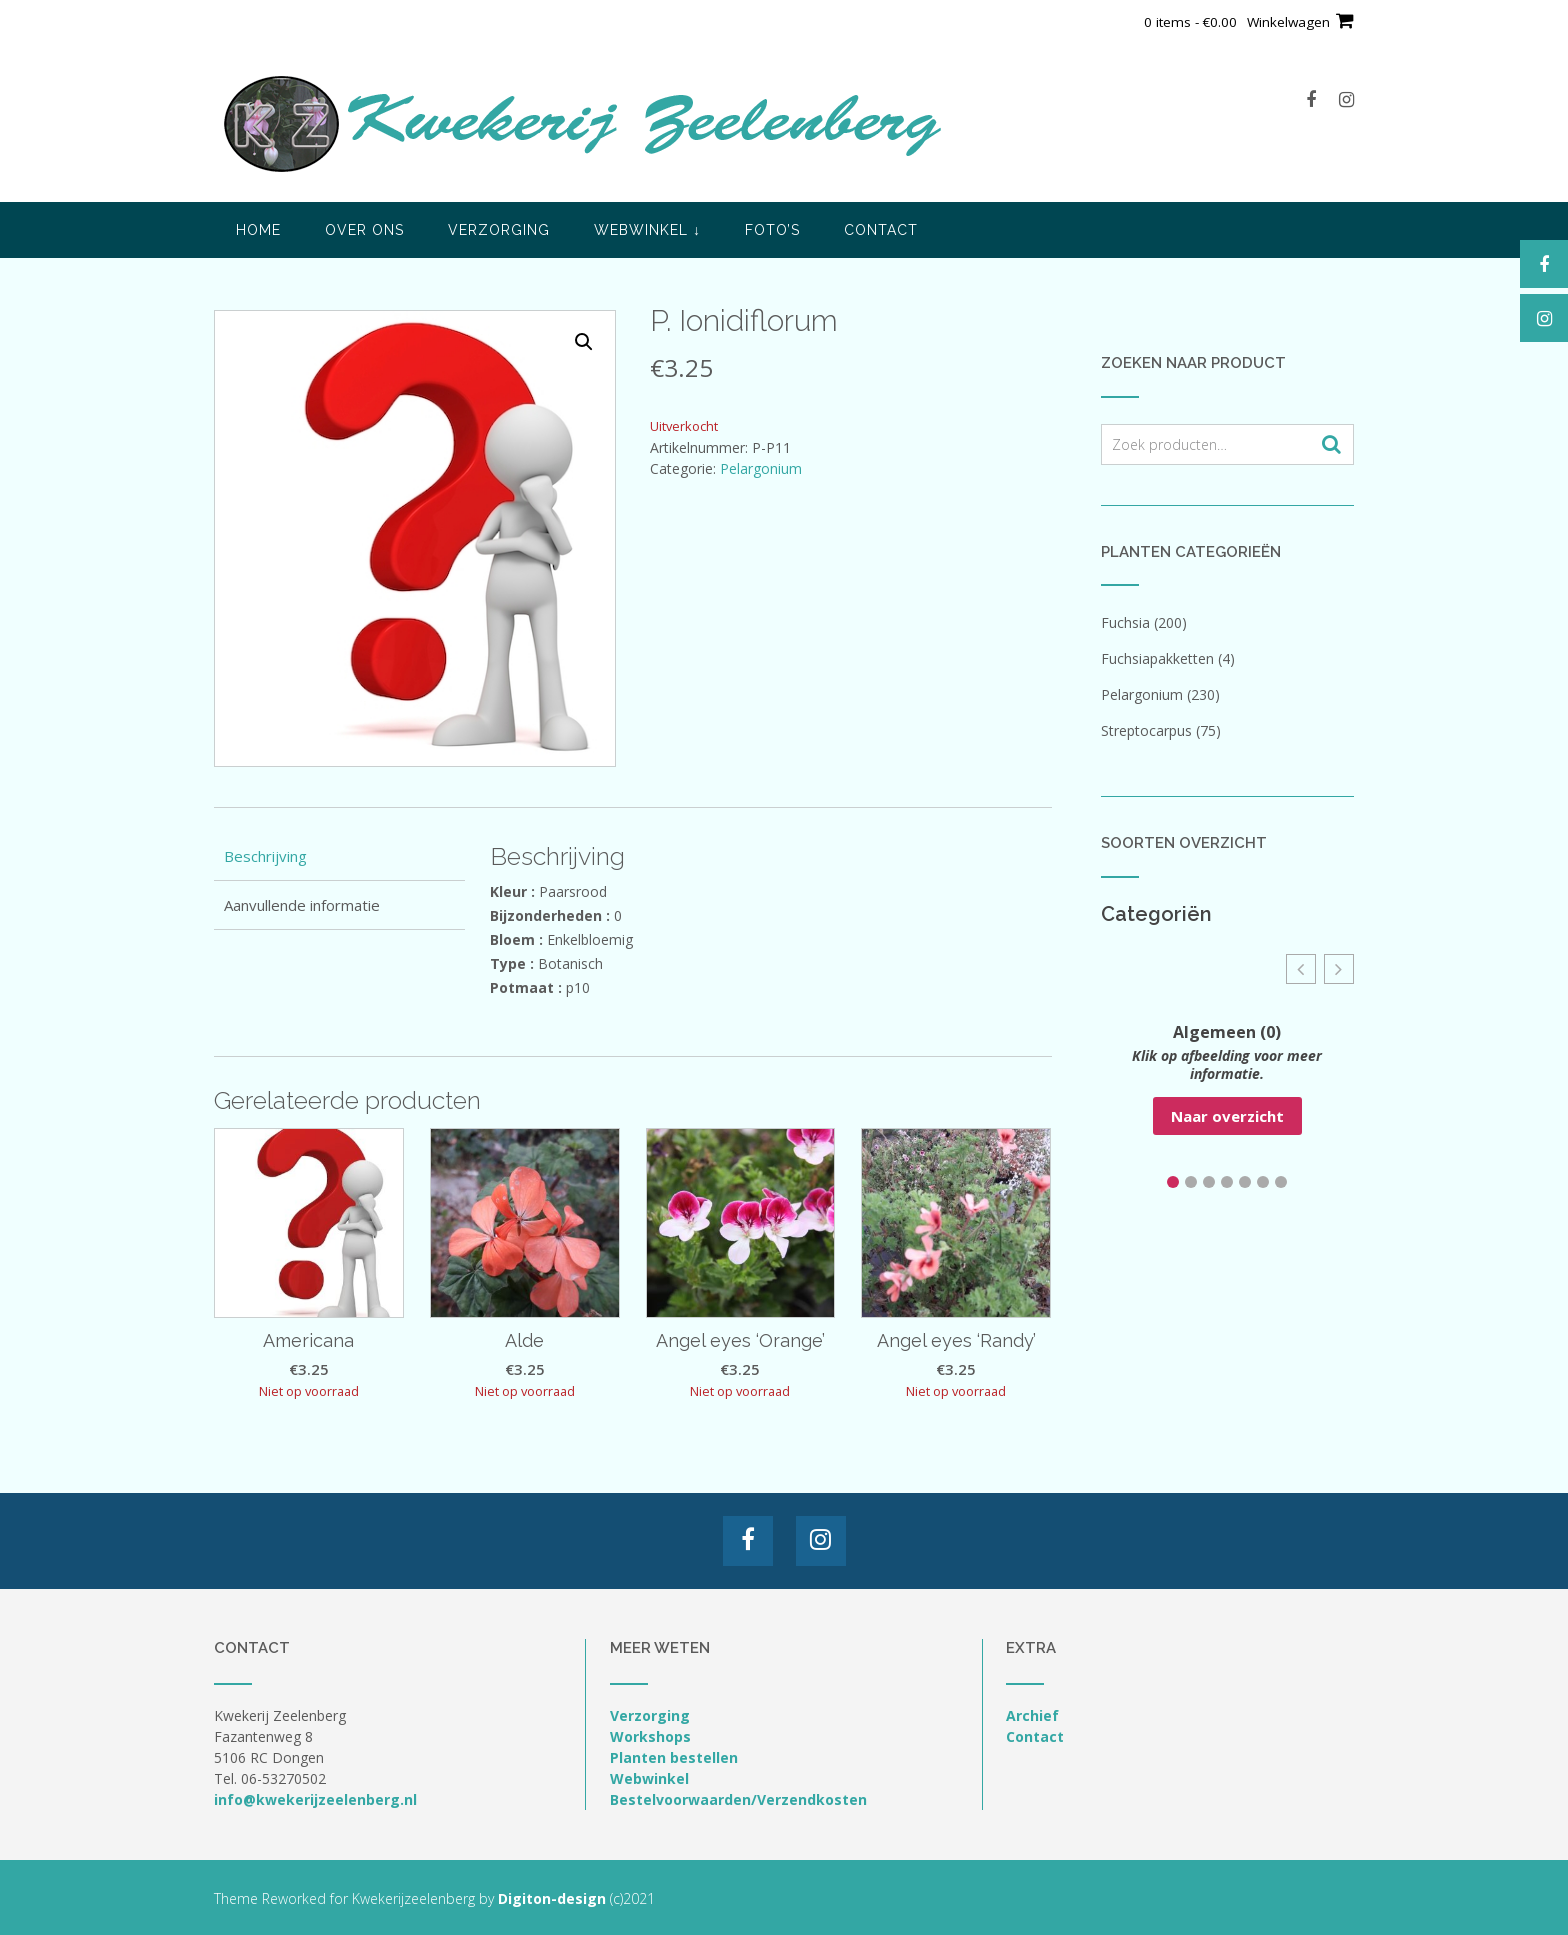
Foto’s (772, 230)
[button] (584, 342)
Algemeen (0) (1227, 1032)
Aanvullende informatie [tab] (302, 905)
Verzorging (499, 230)
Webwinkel (647, 230)
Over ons (364, 230)
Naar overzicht (1227, 1116)
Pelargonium (761, 468)
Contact (881, 230)
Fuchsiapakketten (1157, 658)
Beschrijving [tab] (265, 856)
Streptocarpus (1146, 730)
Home (258, 230)
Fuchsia (1125, 622)
